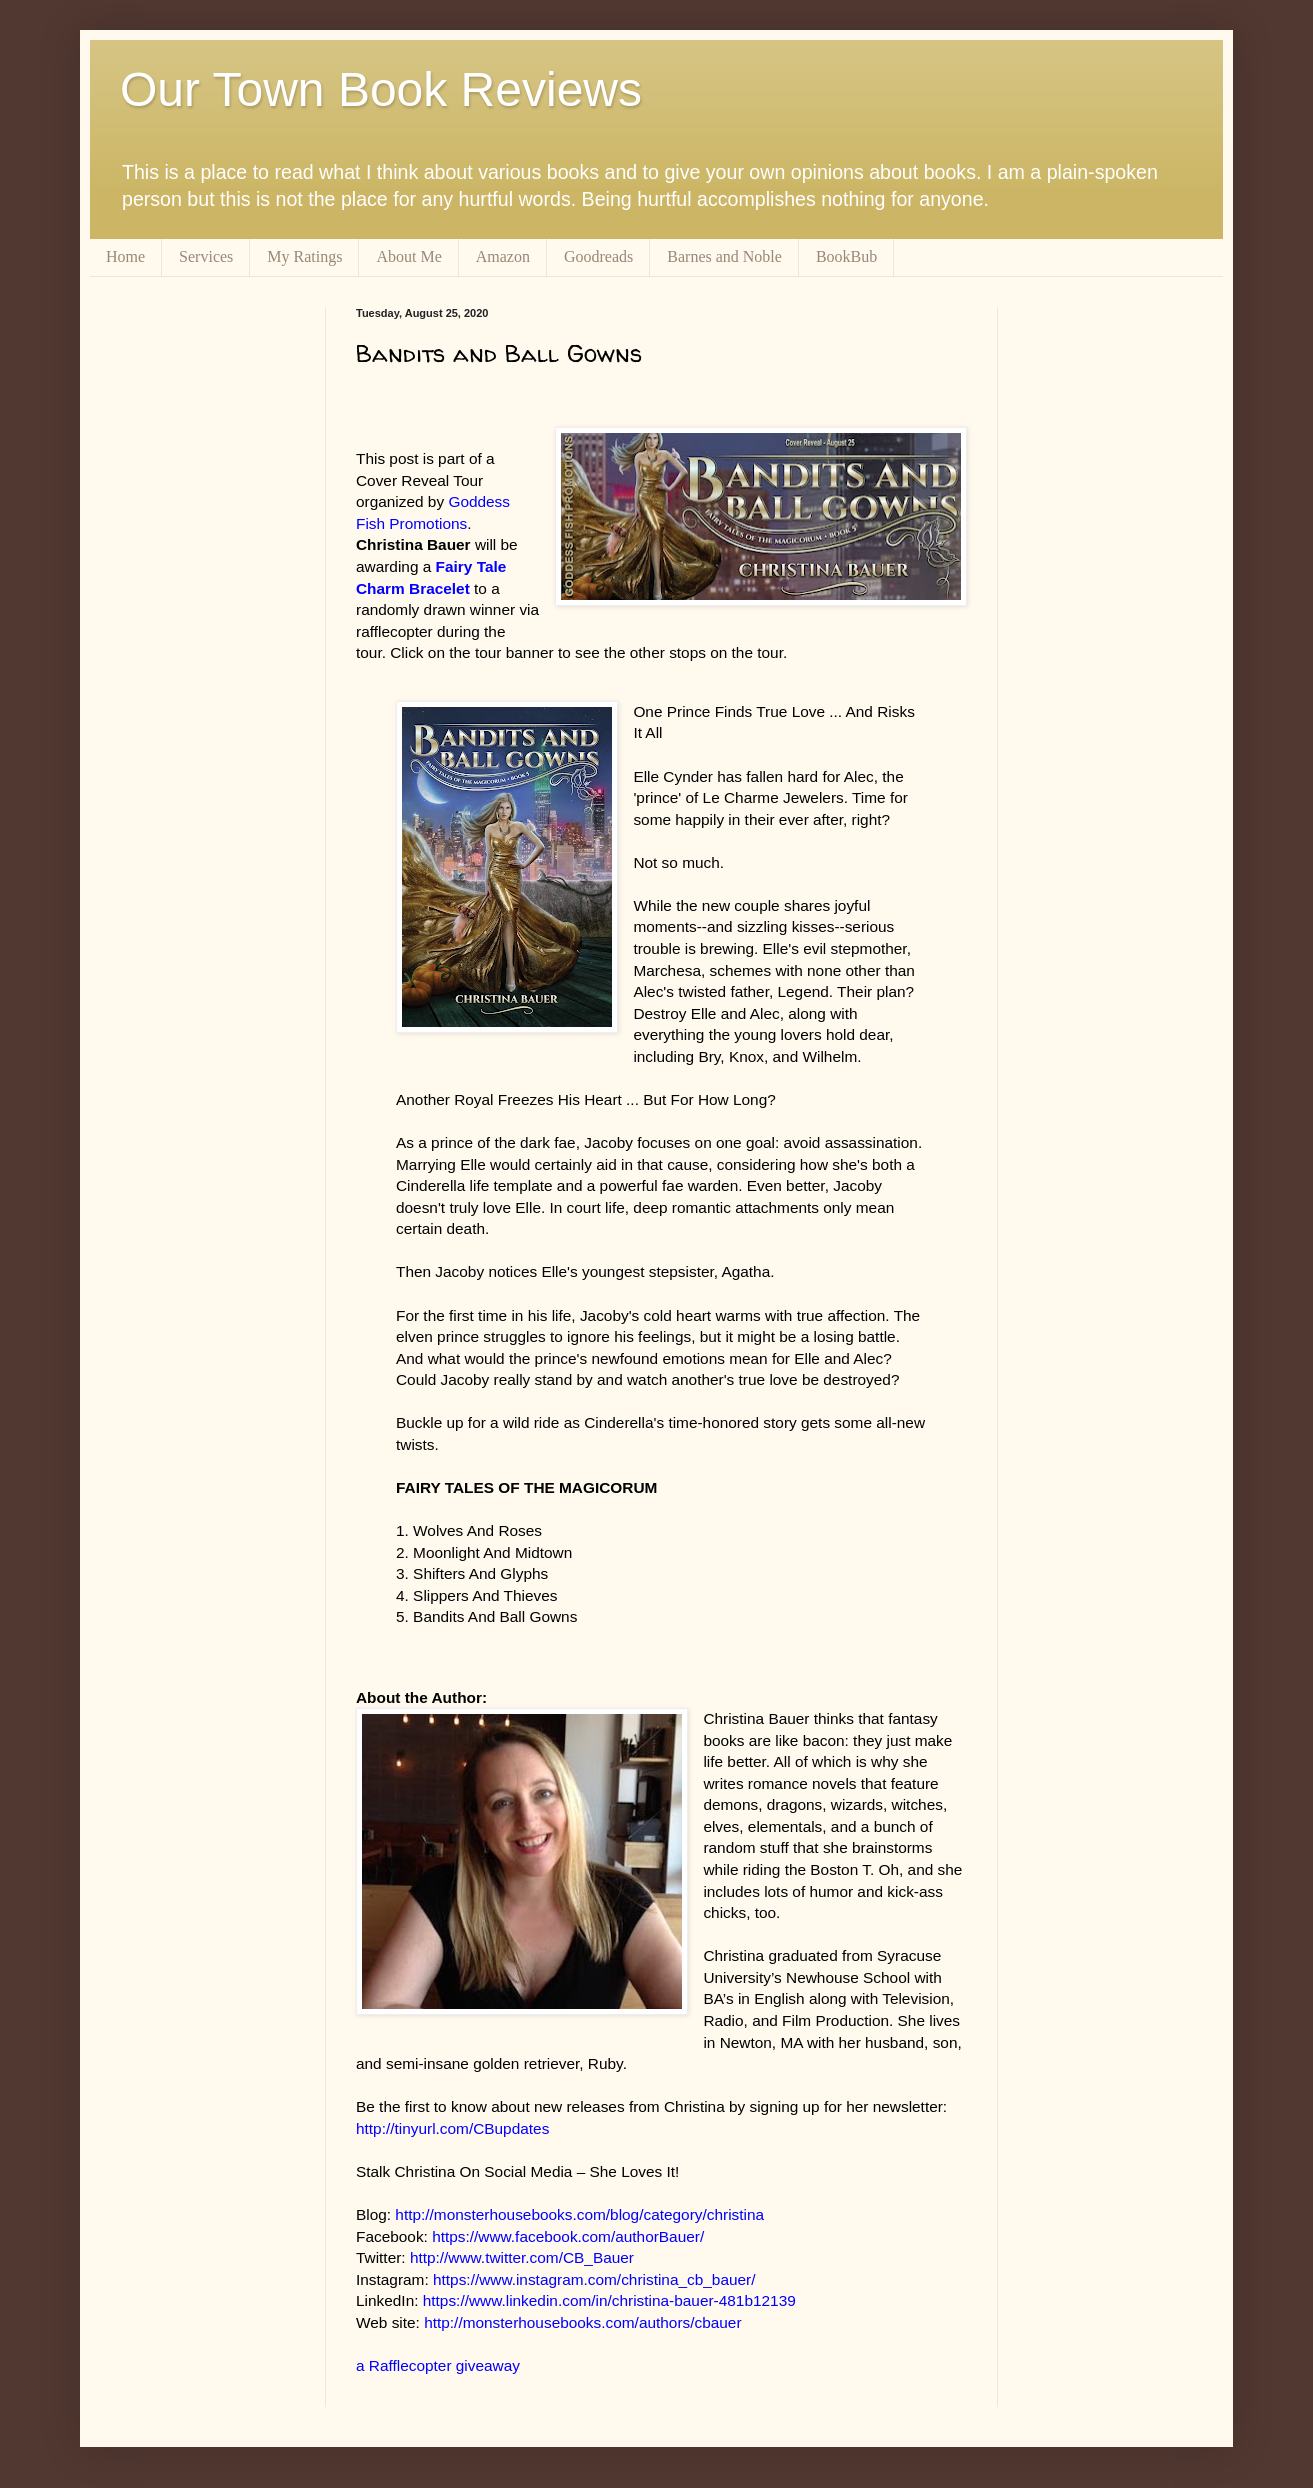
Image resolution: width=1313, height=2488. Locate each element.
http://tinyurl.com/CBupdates (452, 2128)
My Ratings (304, 256)
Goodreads (598, 256)
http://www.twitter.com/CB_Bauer (522, 2257)
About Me (408, 256)
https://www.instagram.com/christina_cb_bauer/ (594, 2279)
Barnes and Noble (724, 256)
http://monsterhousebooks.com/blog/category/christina (579, 2214)
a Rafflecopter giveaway (438, 2365)
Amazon (503, 256)
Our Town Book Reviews (381, 89)
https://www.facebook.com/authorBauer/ (568, 2236)
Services (206, 256)
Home (125, 256)
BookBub (846, 256)
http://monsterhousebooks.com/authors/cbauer (582, 2322)
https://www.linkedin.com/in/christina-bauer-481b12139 (609, 2300)
